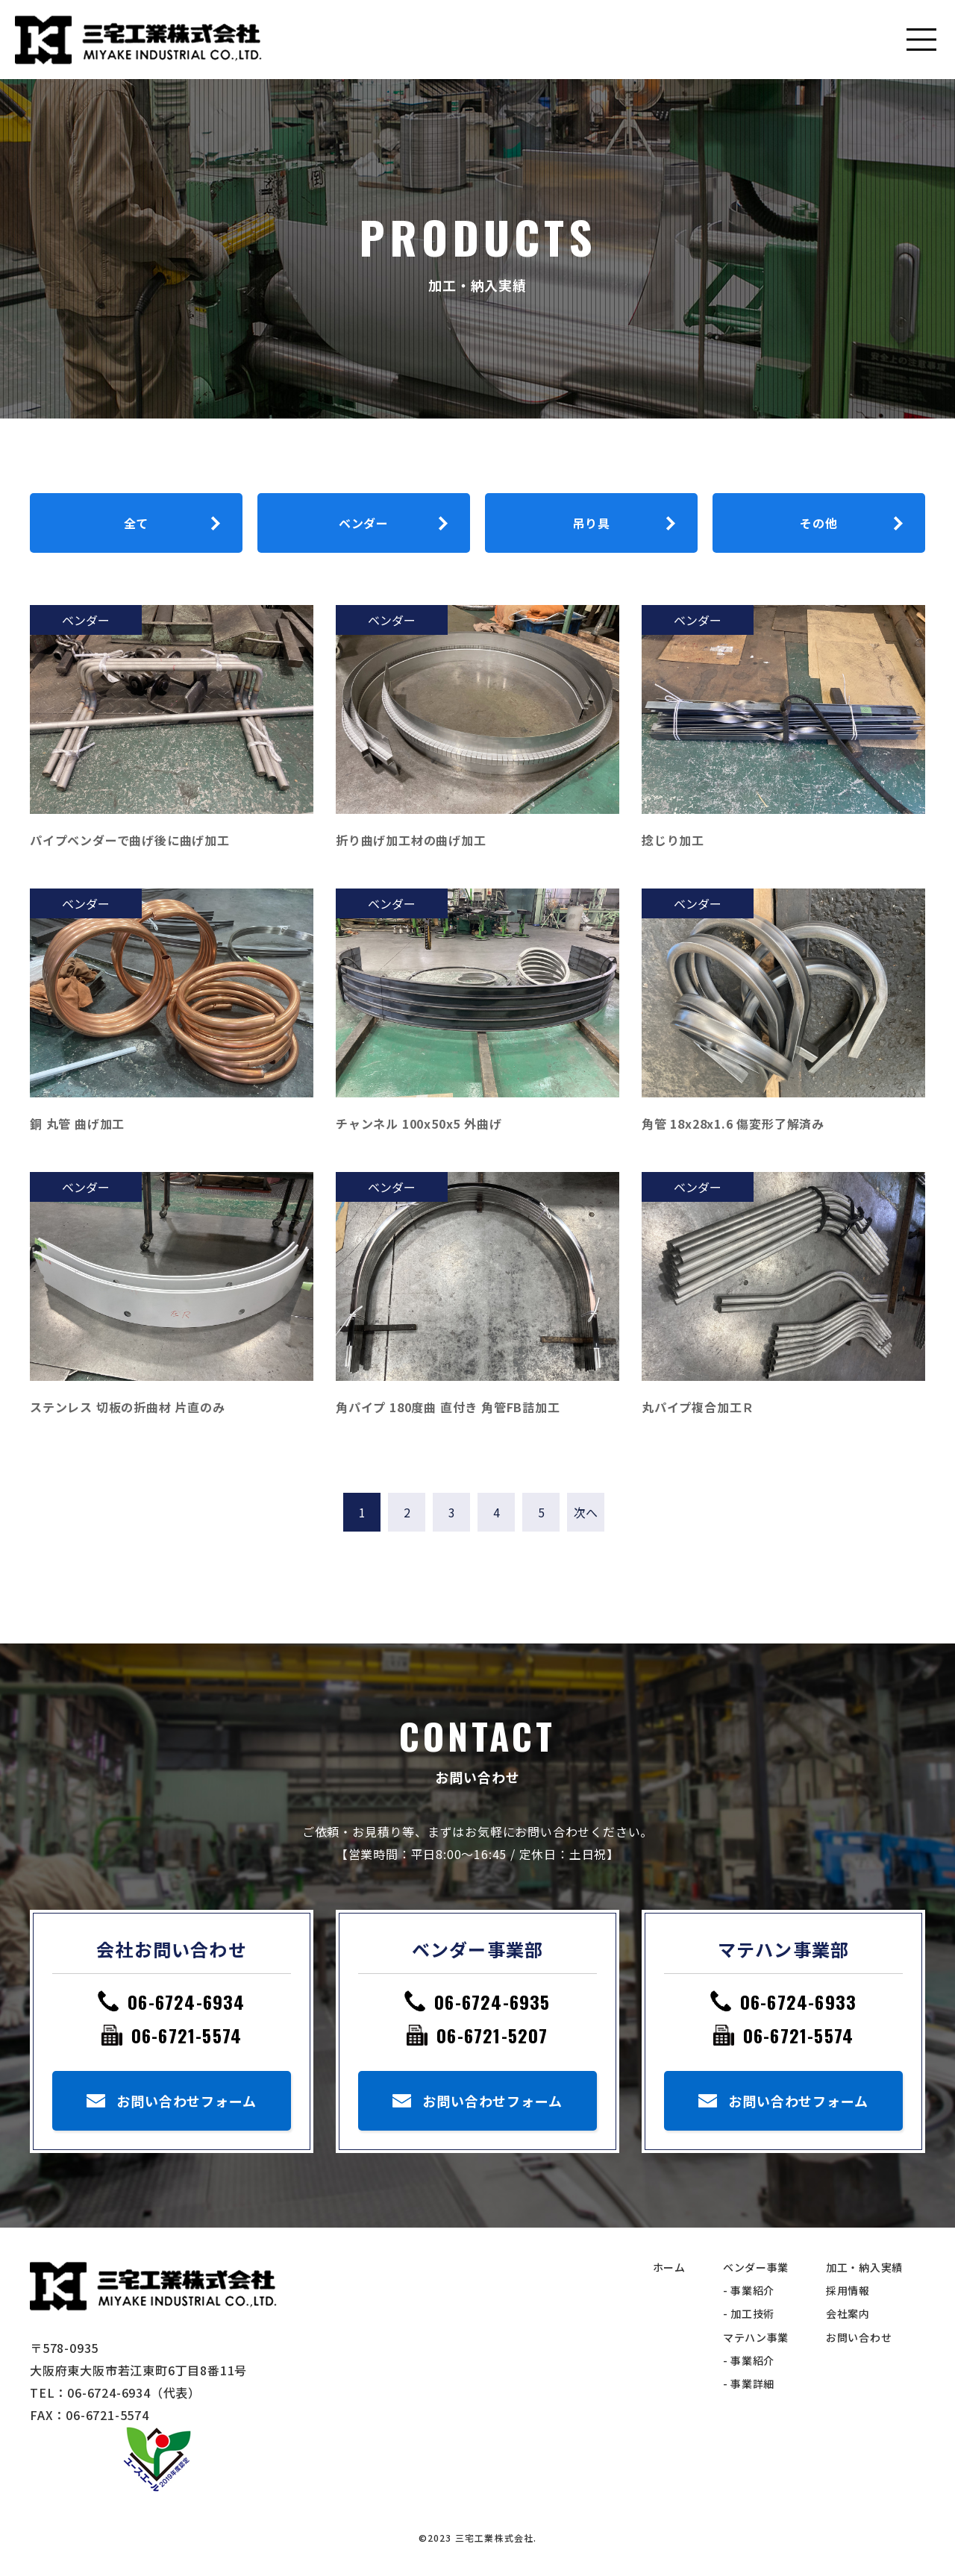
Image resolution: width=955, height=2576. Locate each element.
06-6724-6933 (798, 2001)
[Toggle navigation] (921, 39)
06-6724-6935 (492, 2001)
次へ (586, 1512)
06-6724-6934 (186, 2001)
